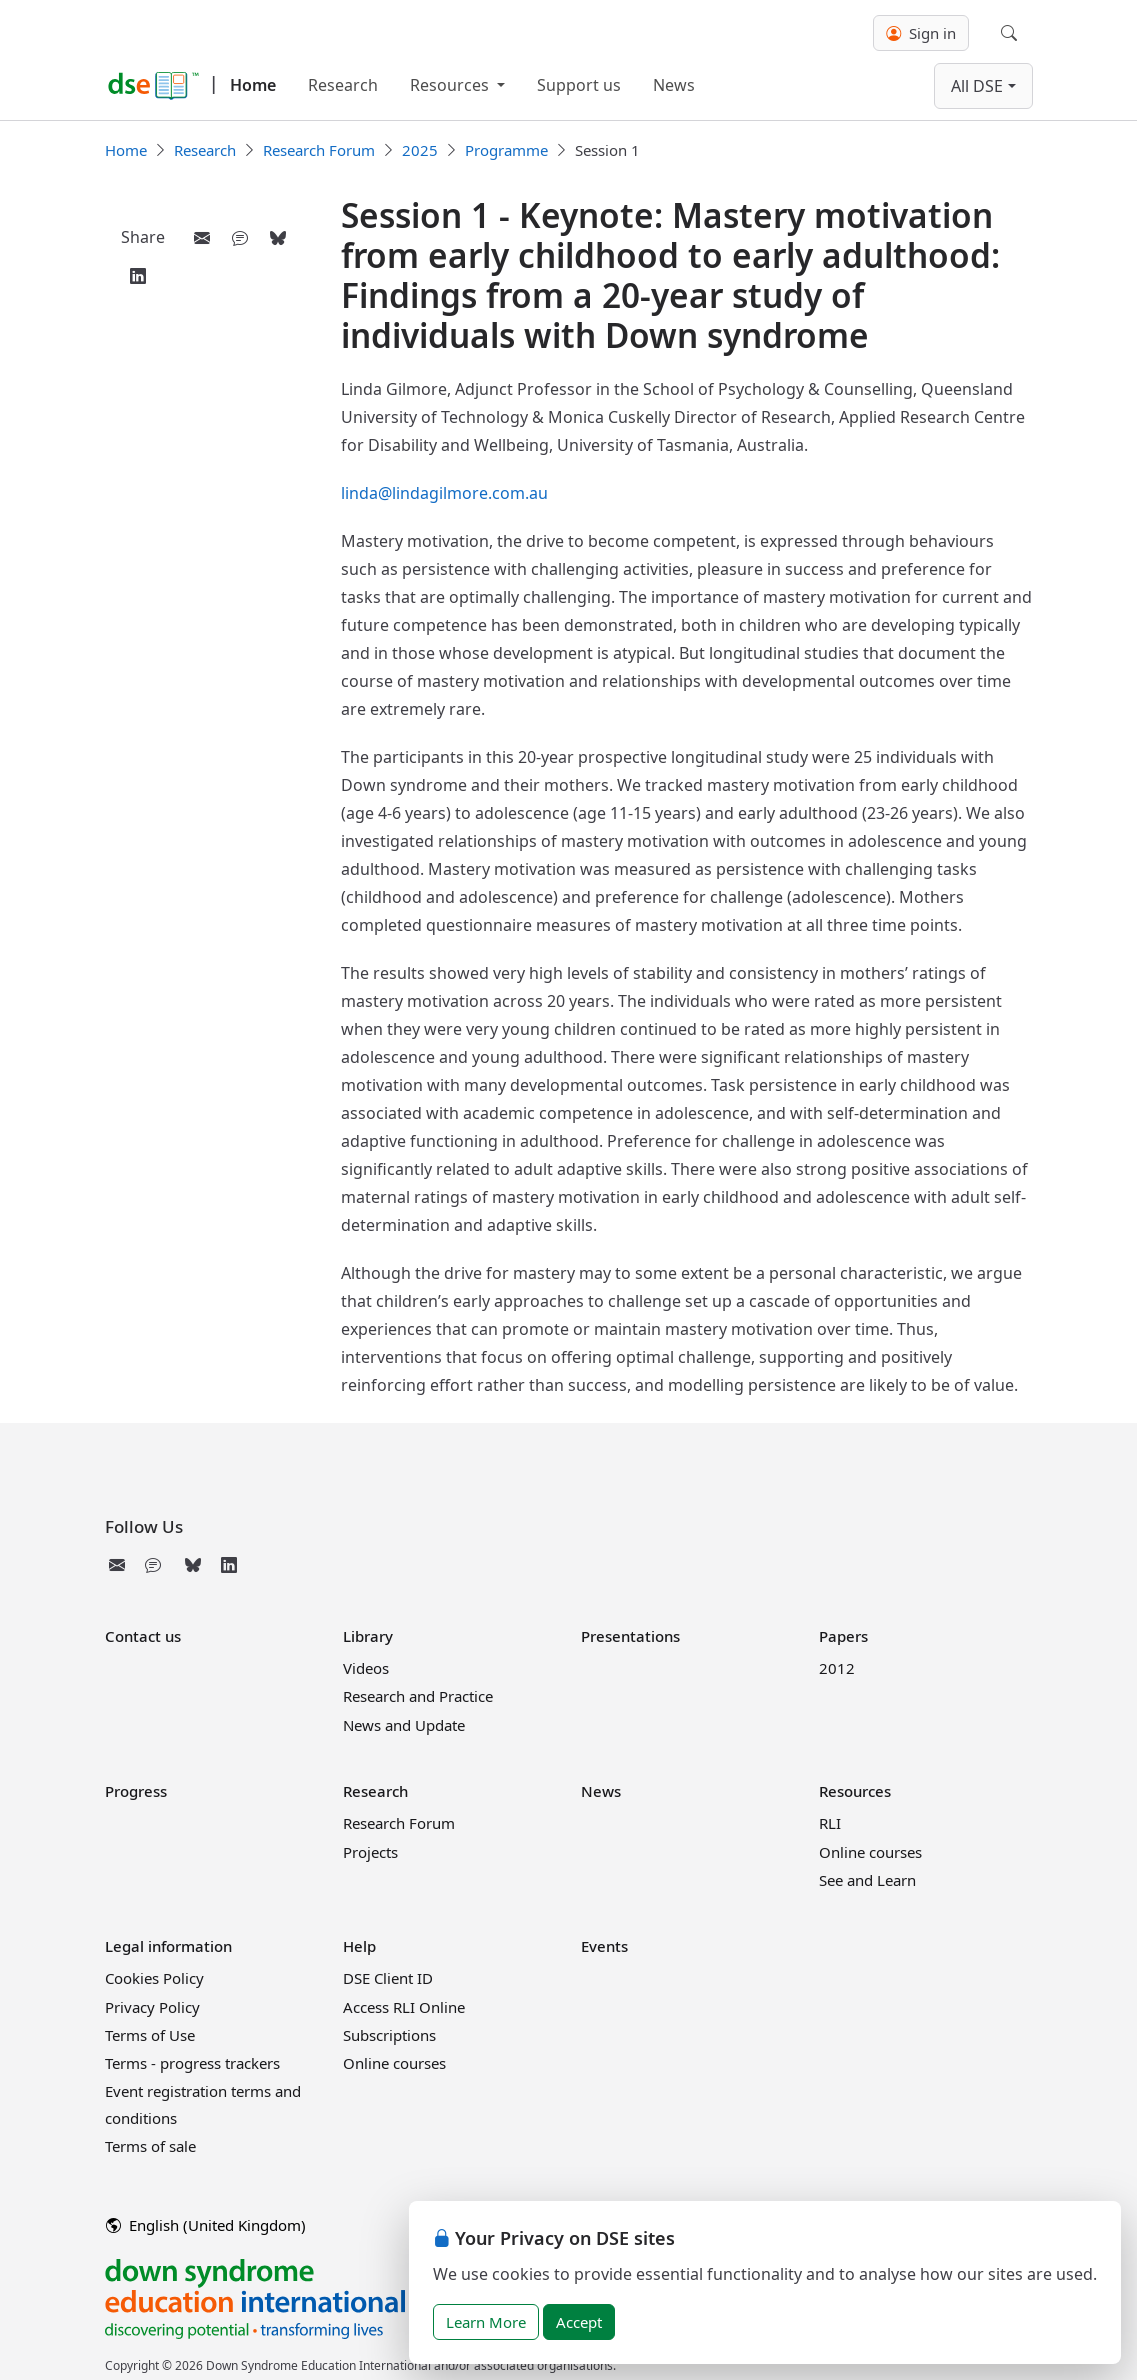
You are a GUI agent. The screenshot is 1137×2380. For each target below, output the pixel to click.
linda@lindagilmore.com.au (444, 493)
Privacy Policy (152, 2007)
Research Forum (319, 150)
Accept (579, 2322)
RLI (830, 1823)
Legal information (168, 1946)
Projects (370, 1852)
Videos (366, 1668)
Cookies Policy (154, 1978)
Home (253, 85)
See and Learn (867, 1880)
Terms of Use (150, 2035)
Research (343, 85)
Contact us (143, 1636)
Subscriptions (389, 2035)
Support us (579, 85)
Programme (506, 150)
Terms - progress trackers (192, 2063)
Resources (451, 85)
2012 (837, 1668)
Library (368, 1636)
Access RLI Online (404, 2007)
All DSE (977, 86)
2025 (420, 150)
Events (604, 1946)
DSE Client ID (388, 1978)
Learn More (486, 2322)
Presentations (630, 1636)
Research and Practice (418, 1696)
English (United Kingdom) (206, 2225)
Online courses (870, 1852)
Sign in (921, 33)
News (674, 85)
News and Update (404, 1725)
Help (359, 1946)
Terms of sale (150, 2146)
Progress (136, 1791)
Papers (843, 1636)
